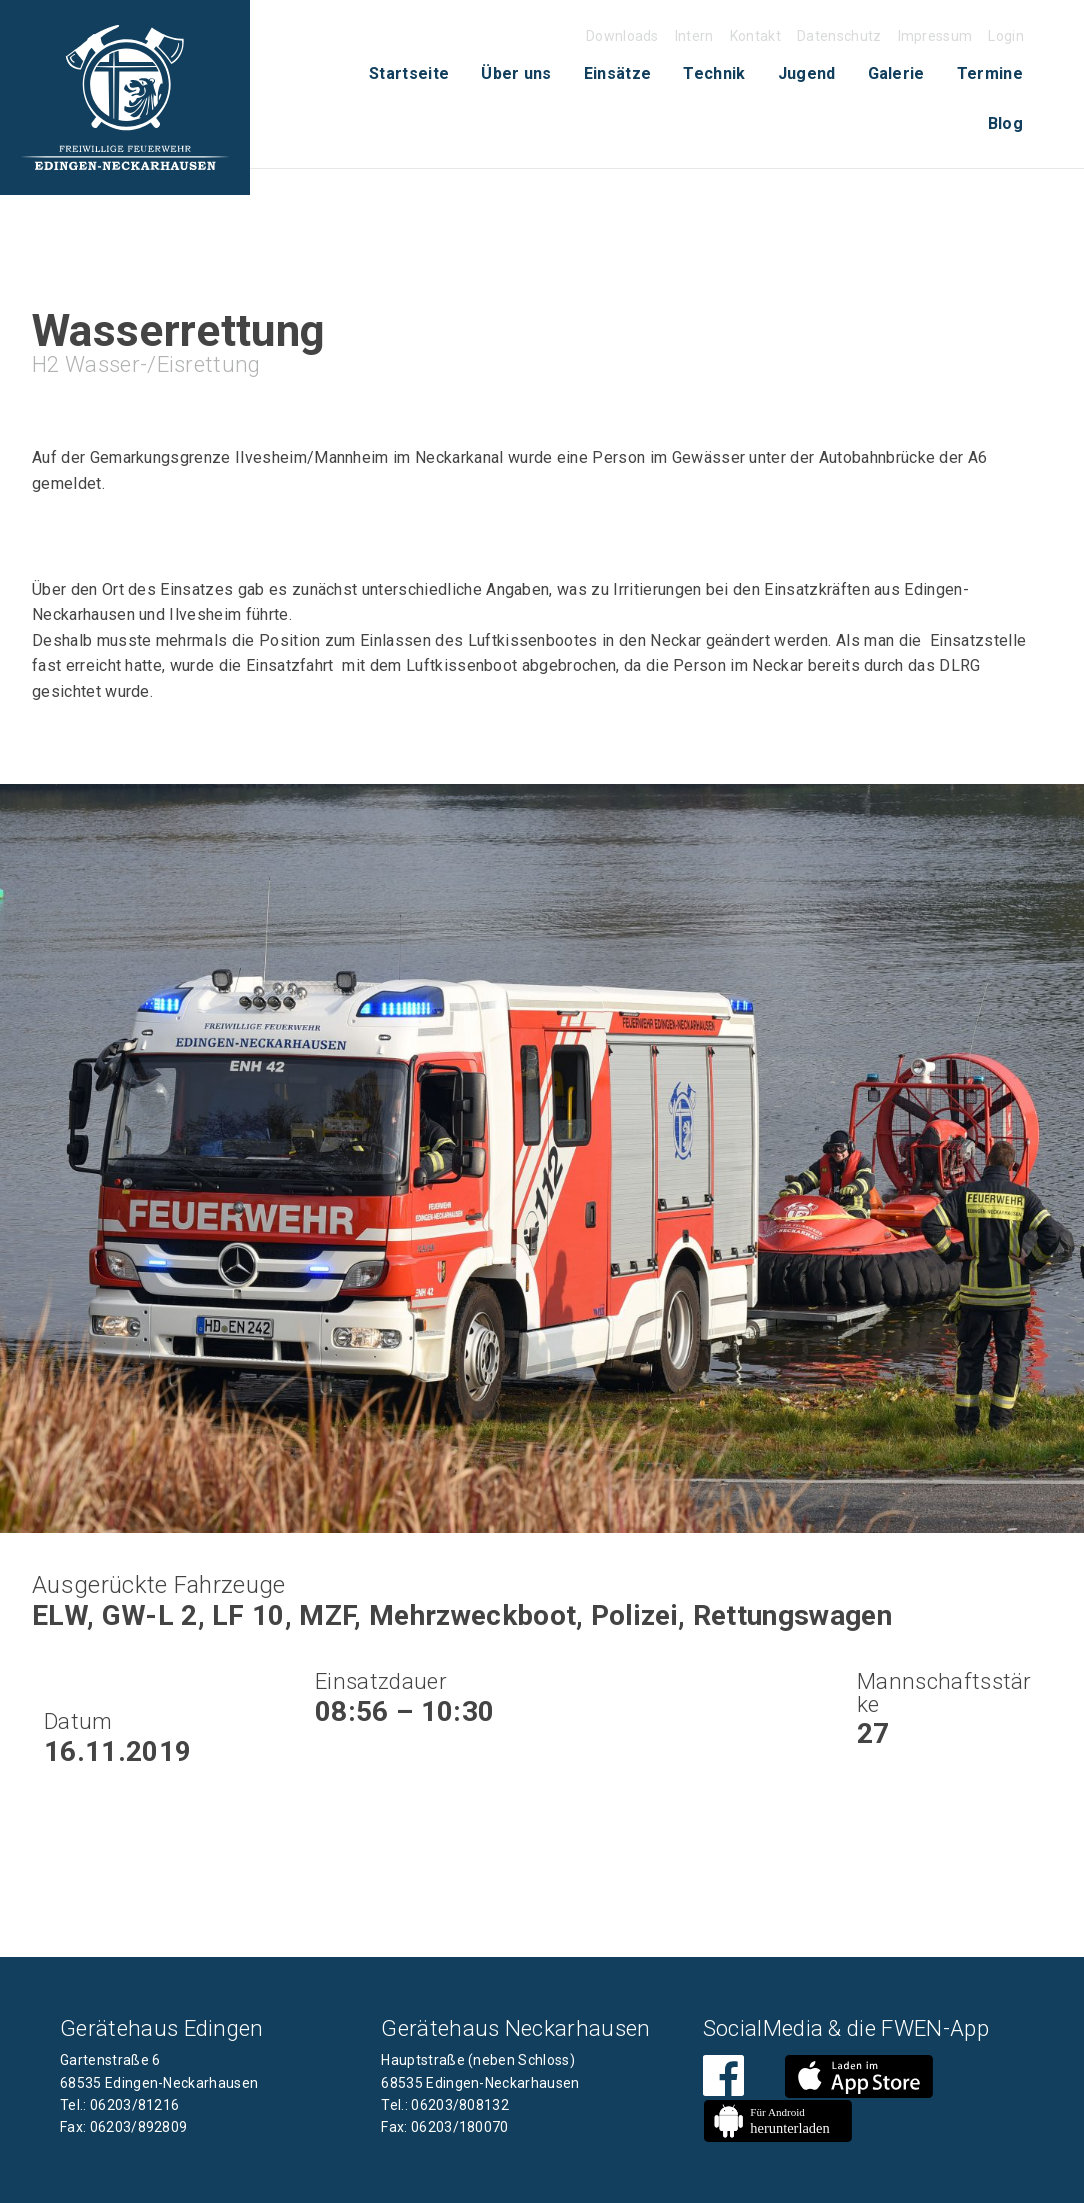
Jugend (807, 73)
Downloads (622, 36)
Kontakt (755, 36)
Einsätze (618, 73)
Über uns (516, 73)
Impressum (935, 36)
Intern (694, 36)
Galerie (896, 73)
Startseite (409, 73)
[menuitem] (409, 74)
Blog (1005, 123)
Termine (990, 73)
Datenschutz (839, 36)
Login (1006, 36)
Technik (714, 73)
